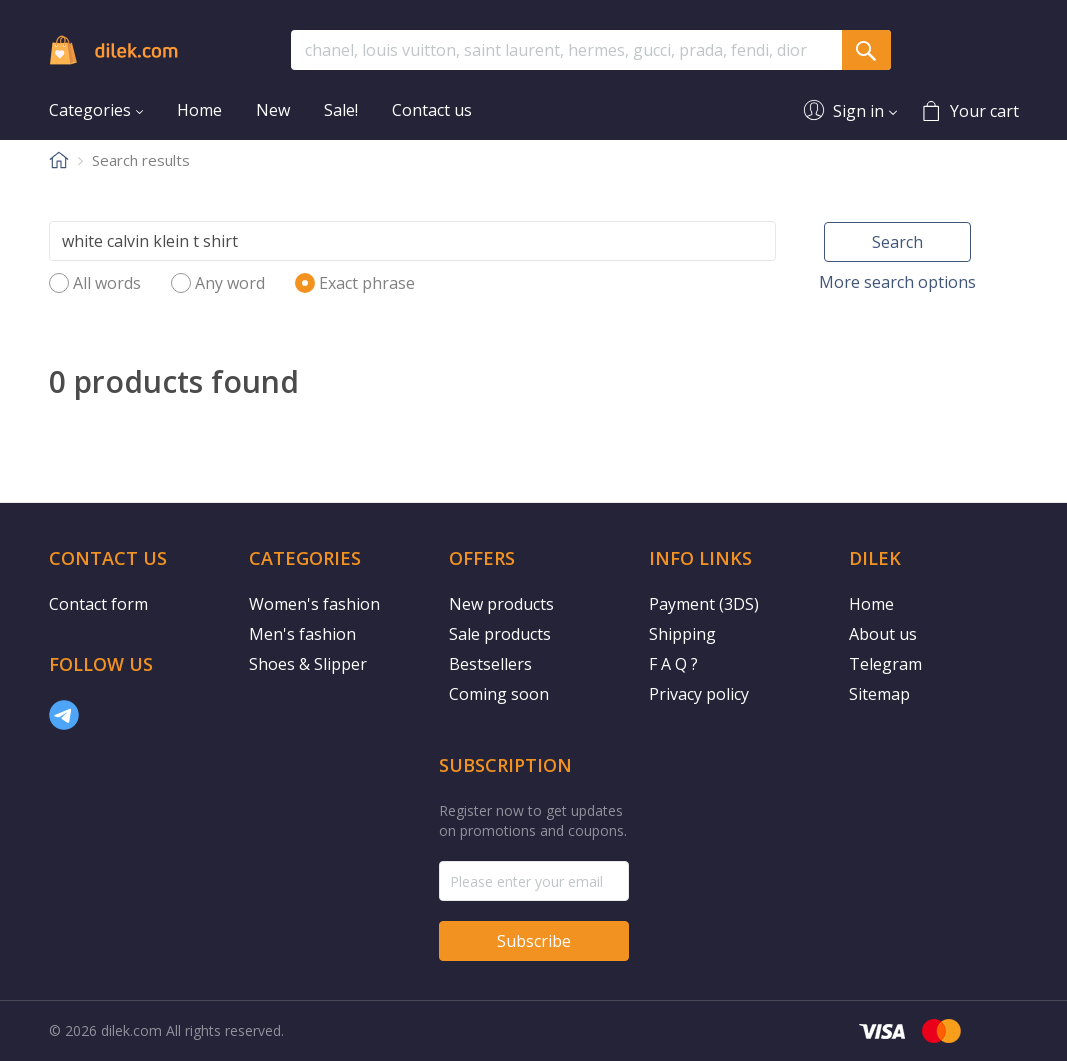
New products (501, 604)
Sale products (500, 634)
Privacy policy (699, 694)
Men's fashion (302, 634)
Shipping (682, 634)
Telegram (885, 664)
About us (883, 634)
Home (871, 604)
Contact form (98, 604)
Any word (230, 283)
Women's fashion (314, 604)
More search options (897, 282)
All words (107, 283)
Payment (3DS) (704, 604)
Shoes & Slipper (308, 664)
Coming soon (499, 694)
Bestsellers (490, 664)
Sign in (858, 110)
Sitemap (879, 694)
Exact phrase (367, 283)
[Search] (413, 241)
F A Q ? (673, 664)
